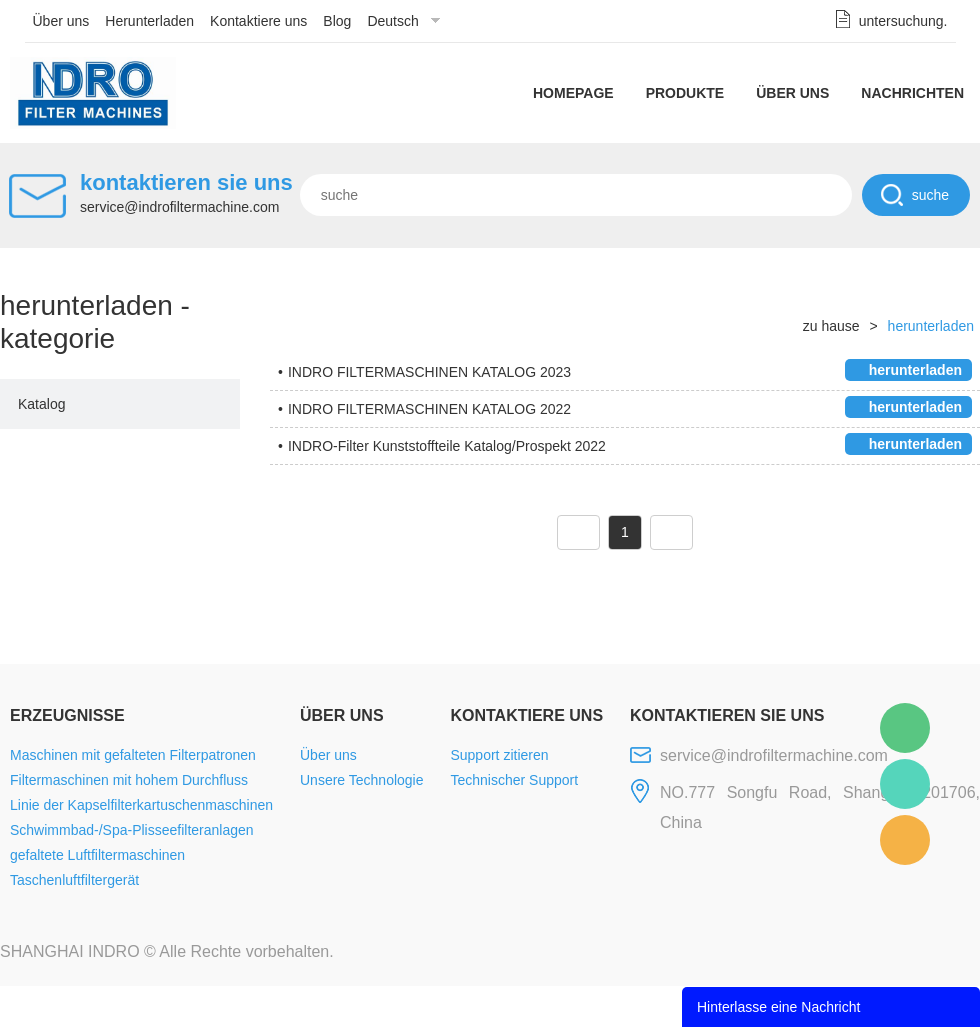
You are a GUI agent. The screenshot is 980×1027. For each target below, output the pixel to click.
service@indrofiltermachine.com (179, 207)
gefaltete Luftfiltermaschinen (97, 855)
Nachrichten (912, 93)
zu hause (831, 326)
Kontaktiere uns (258, 21)
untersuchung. (903, 21)
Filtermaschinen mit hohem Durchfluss (129, 780)
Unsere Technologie (362, 780)
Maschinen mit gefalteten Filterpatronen (133, 755)
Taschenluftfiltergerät (74, 880)
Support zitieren (499, 755)
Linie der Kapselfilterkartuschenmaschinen (141, 805)
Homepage (573, 93)
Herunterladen (149, 21)
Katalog (41, 404)
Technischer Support (514, 780)
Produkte (685, 93)
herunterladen (931, 326)
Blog (337, 21)
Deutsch (392, 21)
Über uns (61, 21)
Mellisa (905, 784)
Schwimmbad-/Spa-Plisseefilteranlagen (132, 830)
